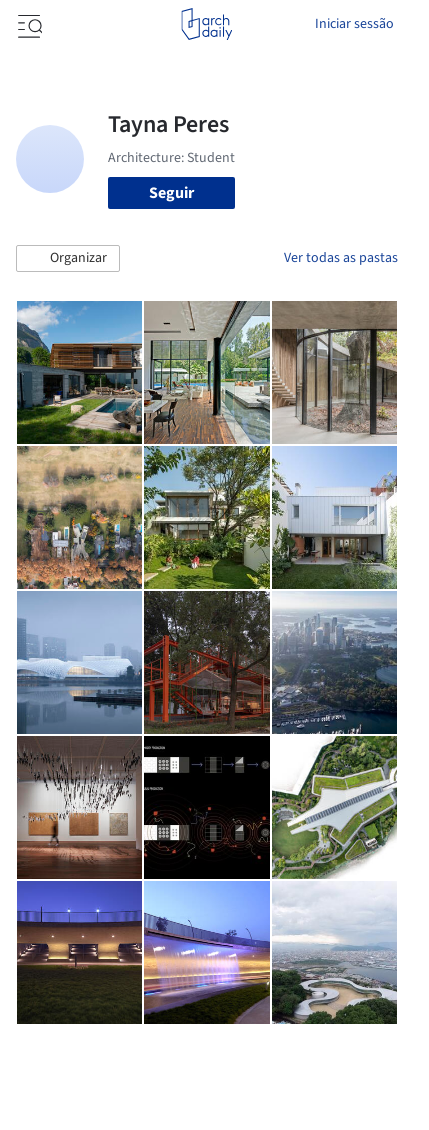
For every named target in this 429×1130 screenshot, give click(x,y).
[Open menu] (28, 24)
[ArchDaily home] (206, 24)
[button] (68, 259)
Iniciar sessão (354, 24)
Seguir (171, 193)
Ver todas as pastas (341, 258)
